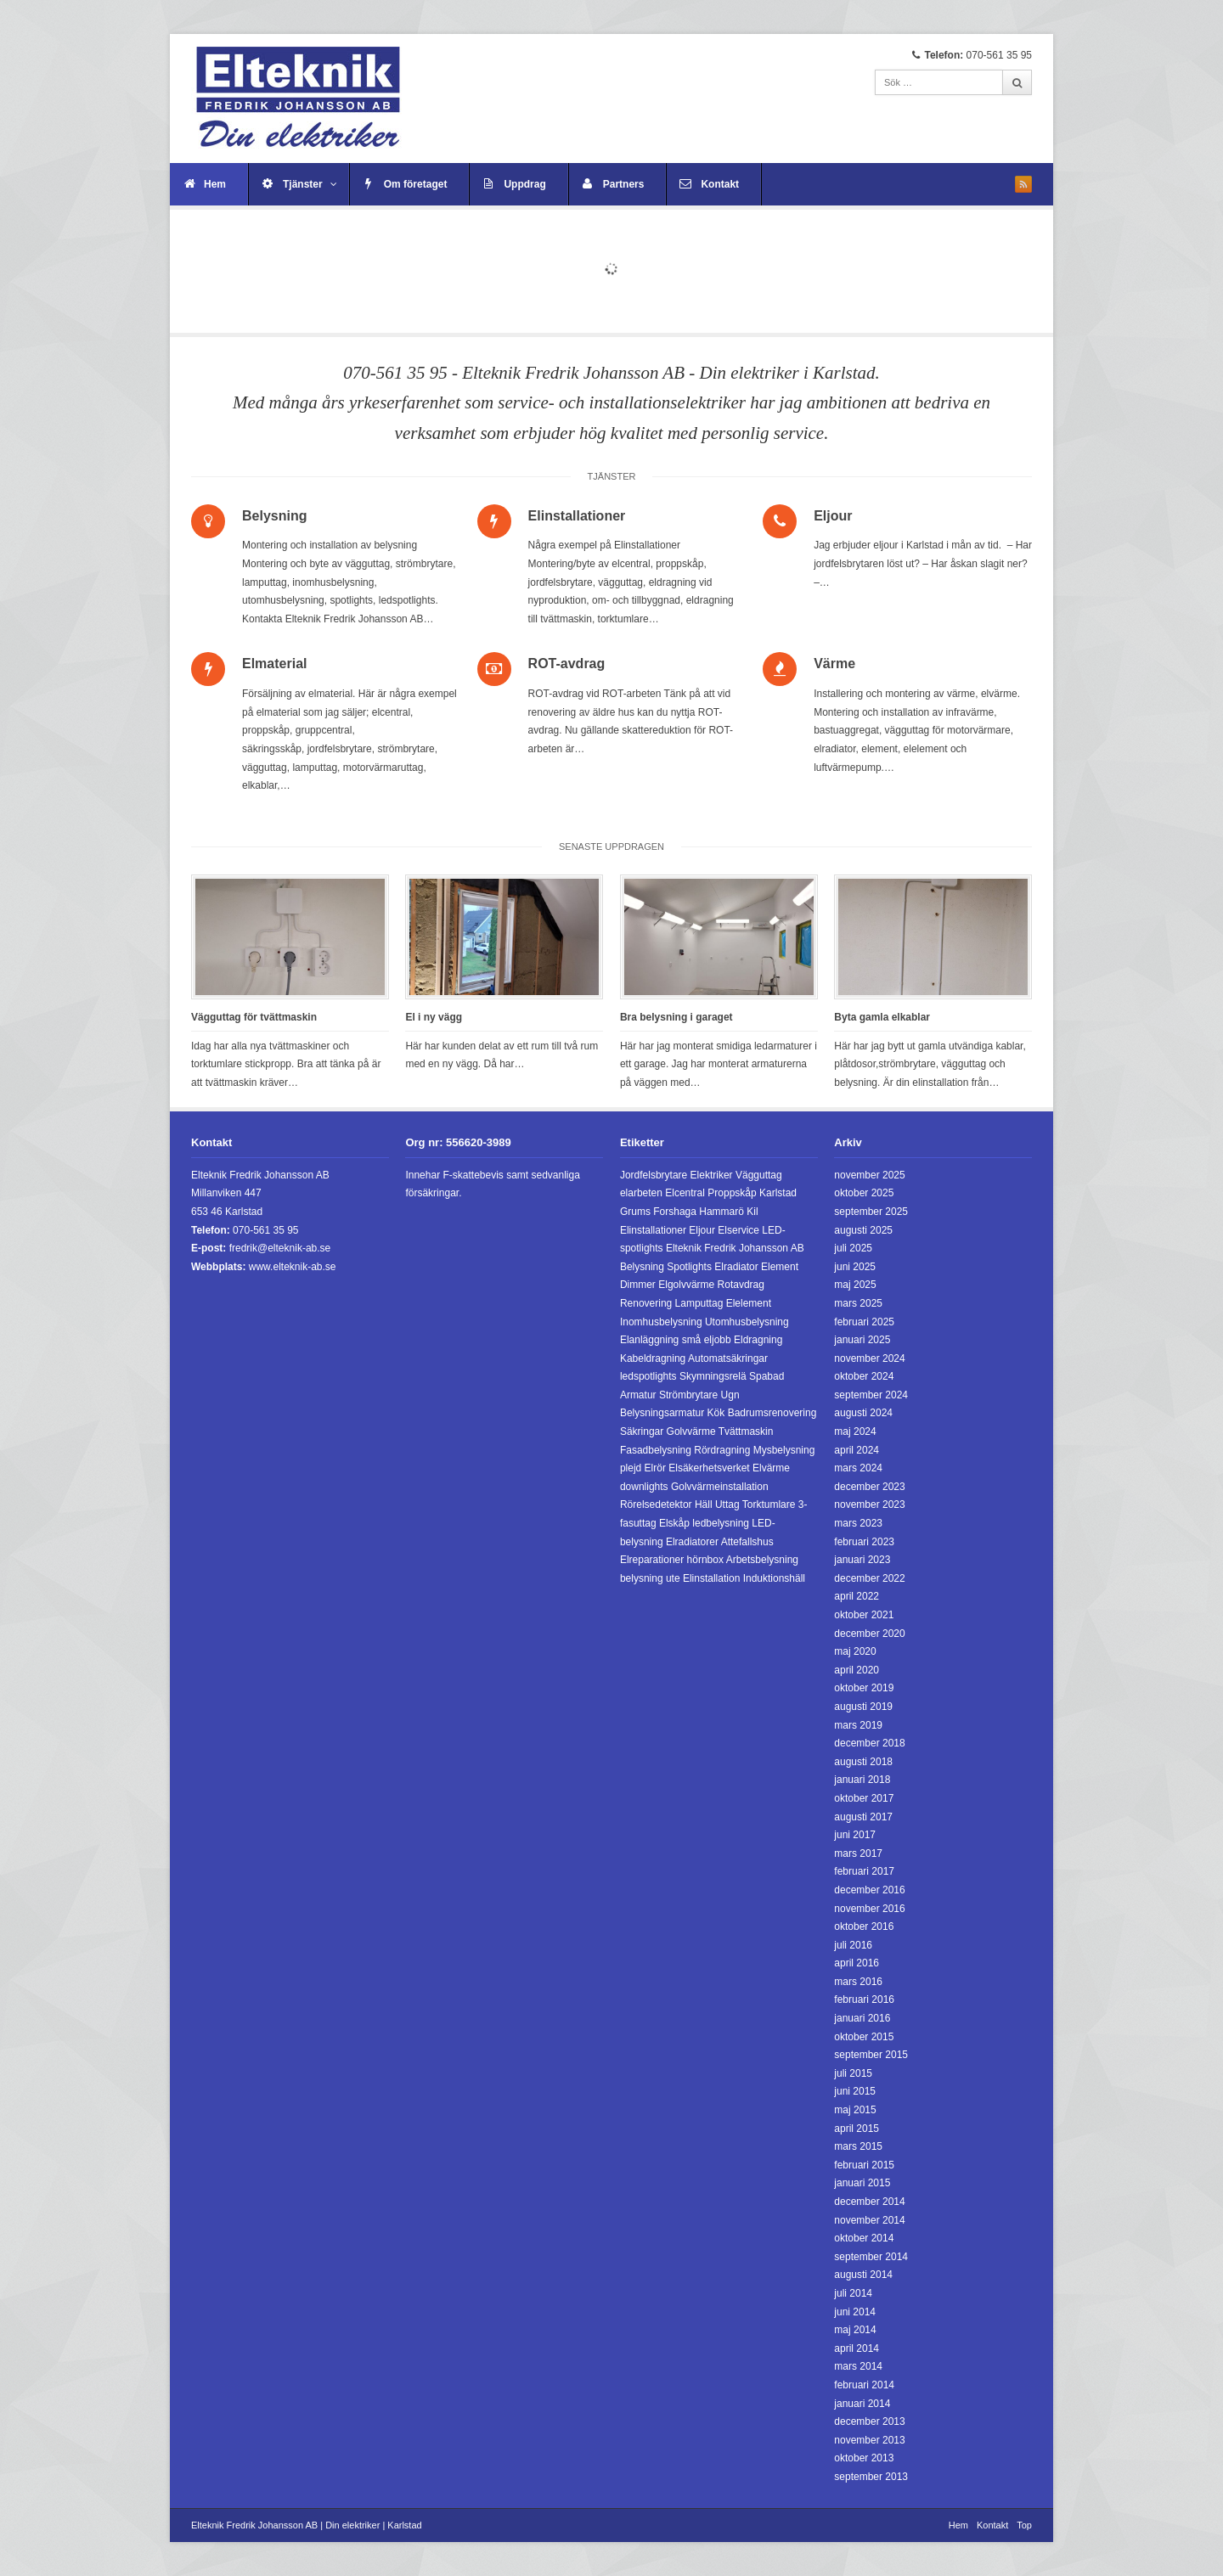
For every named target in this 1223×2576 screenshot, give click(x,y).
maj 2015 (855, 2110)
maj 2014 (855, 2330)
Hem (215, 184)
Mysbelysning (784, 1450)
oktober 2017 (863, 1798)
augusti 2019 (863, 1707)
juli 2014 (853, 2293)
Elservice (738, 1230)
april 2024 (856, 1450)
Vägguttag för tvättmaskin (254, 1017)
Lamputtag (699, 1303)
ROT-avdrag (567, 663)
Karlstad (778, 1193)
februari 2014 (864, 2385)
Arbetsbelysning (762, 1560)
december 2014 (869, 2202)
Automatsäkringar (728, 1358)
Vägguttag (758, 1175)
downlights (644, 1487)
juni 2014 (855, 2312)
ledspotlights (648, 1376)
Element (779, 1267)
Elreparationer (652, 1560)
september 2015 (871, 2055)
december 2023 (869, 1487)
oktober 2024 (863, 1376)
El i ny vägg (433, 1017)
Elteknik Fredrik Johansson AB (735, 1248)
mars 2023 (858, 1523)
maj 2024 (855, 1431)
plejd (630, 1468)
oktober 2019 (863, 1688)
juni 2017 (855, 1835)
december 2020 (869, 1634)
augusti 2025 (863, 1230)
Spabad (766, 1376)
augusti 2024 (863, 1413)
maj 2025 (855, 1285)
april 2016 (856, 1963)
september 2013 (871, 2477)
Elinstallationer (577, 516)
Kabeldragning (652, 1358)
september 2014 (871, 2257)
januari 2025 (862, 1340)
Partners (624, 184)
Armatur (638, 1395)
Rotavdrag (741, 1285)
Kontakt (720, 184)
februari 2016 (864, 1999)
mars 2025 (858, 1303)
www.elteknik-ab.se (292, 1267)
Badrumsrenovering (772, 1413)
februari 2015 (864, 2165)
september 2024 (871, 1395)
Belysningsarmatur (662, 1413)
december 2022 (869, 1578)
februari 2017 (864, 1871)
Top (1024, 2525)
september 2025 (871, 1212)
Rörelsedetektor (656, 1504)
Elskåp (674, 1523)
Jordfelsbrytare (653, 1175)
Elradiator (736, 1267)
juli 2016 (853, 1945)
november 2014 (869, 2220)
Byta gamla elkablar (882, 1017)
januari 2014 (862, 2404)
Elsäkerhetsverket (708, 1468)
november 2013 (869, 2440)
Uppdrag (524, 184)
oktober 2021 (863, 1615)
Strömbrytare (688, 1395)
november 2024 (869, 1358)
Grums (635, 1212)
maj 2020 (855, 1651)
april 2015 (856, 2128)
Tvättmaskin (746, 1431)
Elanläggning (649, 1340)
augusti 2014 (863, 2275)
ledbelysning (720, 1523)
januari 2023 (862, 1560)
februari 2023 (864, 1542)
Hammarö (721, 1212)
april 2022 (856, 1596)
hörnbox (705, 1560)
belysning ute (650, 1578)
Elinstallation (711, 1578)
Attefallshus (747, 1542)
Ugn (730, 1395)
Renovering (646, 1303)
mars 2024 (858, 1468)
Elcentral (685, 1193)
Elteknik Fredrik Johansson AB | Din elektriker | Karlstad (306, 2525)
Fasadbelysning (655, 1450)
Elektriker (711, 1175)
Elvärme (771, 1468)
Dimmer (638, 1285)
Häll (704, 1504)
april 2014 (856, 2348)
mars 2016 (858, 1982)
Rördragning (722, 1450)
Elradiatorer (692, 1542)
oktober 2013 (863, 2458)
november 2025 (869, 1175)
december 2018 (869, 1743)
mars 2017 (858, 1853)
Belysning (274, 516)
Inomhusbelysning (661, 1322)
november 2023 (869, 1504)
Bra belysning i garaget (676, 1017)
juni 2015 (855, 2091)
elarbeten (641, 1193)
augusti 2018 (863, 1762)
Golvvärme (691, 1431)
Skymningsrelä (713, 1376)
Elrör (655, 1468)
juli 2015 (853, 2073)
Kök (716, 1413)
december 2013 (869, 2421)
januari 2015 (862, 2183)
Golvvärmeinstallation (720, 1487)
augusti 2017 (863, 1817)
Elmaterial (274, 663)
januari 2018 (862, 1780)
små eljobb (706, 1340)
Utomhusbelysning (747, 1322)
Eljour (833, 516)
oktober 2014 (863, 2238)
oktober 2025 (863, 1193)
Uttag (727, 1504)
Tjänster (310, 184)
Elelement (748, 1303)
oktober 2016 (863, 1926)
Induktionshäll (774, 1578)
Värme (834, 663)
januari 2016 (862, 2018)
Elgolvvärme (686, 1285)
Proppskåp (731, 1193)
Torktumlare (769, 1504)
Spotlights (689, 1267)
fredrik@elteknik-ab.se (280, 1248)
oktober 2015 (863, 2037)
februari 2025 (864, 1322)
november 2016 (869, 1909)
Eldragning (758, 1340)
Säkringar (641, 1431)
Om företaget (416, 184)
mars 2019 (858, 1725)
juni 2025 (855, 1267)
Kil (752, 1212)
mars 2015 (858, 2146)
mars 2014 (858, 2366)
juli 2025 (853, 1248)
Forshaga (674, 1212)
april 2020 (856, 1670)
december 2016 (869, 1890)
